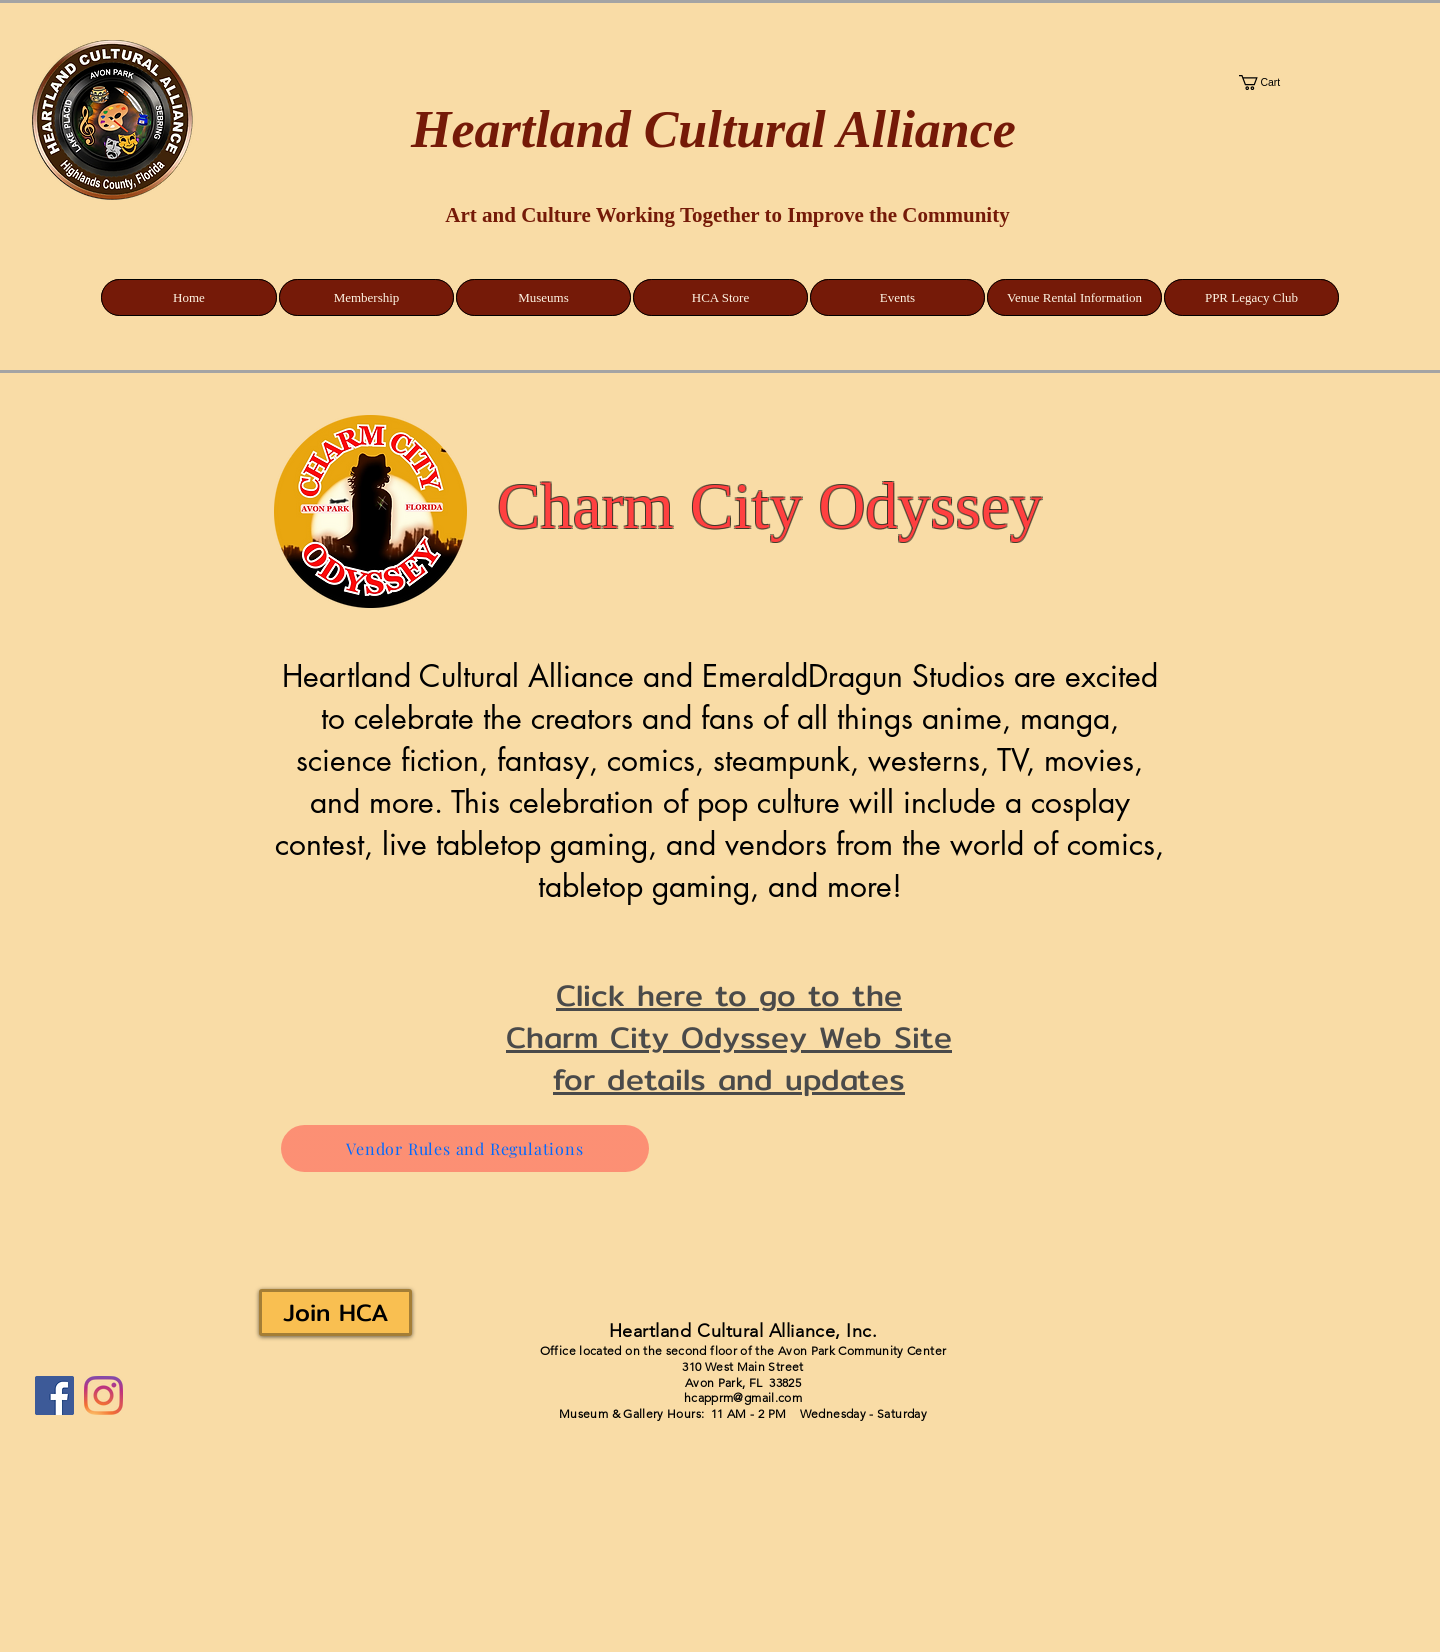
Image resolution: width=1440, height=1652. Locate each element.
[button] (1331, 82)
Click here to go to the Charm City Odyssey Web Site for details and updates (729, 1037)
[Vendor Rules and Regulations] (465, 1148)
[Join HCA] (335, 1312)
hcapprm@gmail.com (743, 1397)
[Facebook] (54, 1395)
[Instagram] (103, 1395)
